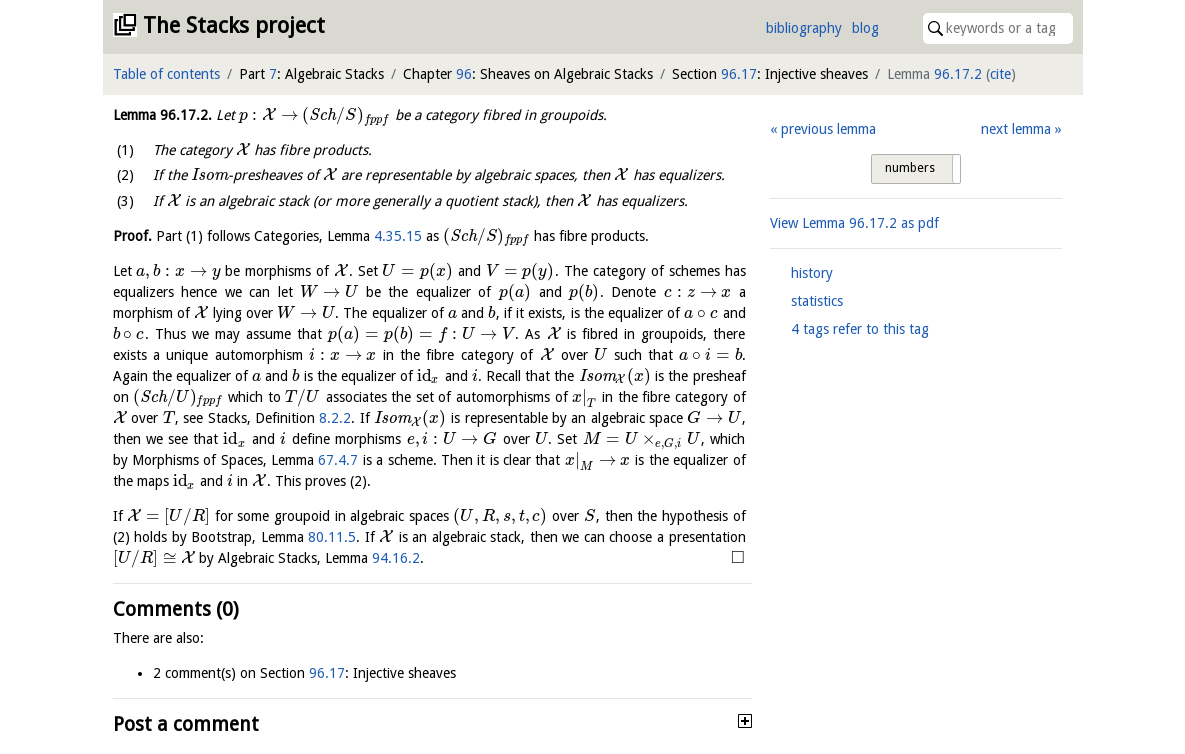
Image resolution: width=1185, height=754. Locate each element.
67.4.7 (338, 460)
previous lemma (828, 129)
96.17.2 (958, 74)
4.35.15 (398, 236)
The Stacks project (234, 25)
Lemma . (162, 115)
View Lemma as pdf (854, 223)
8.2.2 (335, 418)
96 (464, 74)
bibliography (804, 28)
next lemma (1016, 129)
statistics (817, 301)
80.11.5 (332, 537)
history (812, 273)
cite (1000, 74)
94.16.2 (396, 558)
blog (865, 28)
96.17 (739, 74)
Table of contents (166, 74)
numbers (910, 168)
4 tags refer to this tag (860, 329)
